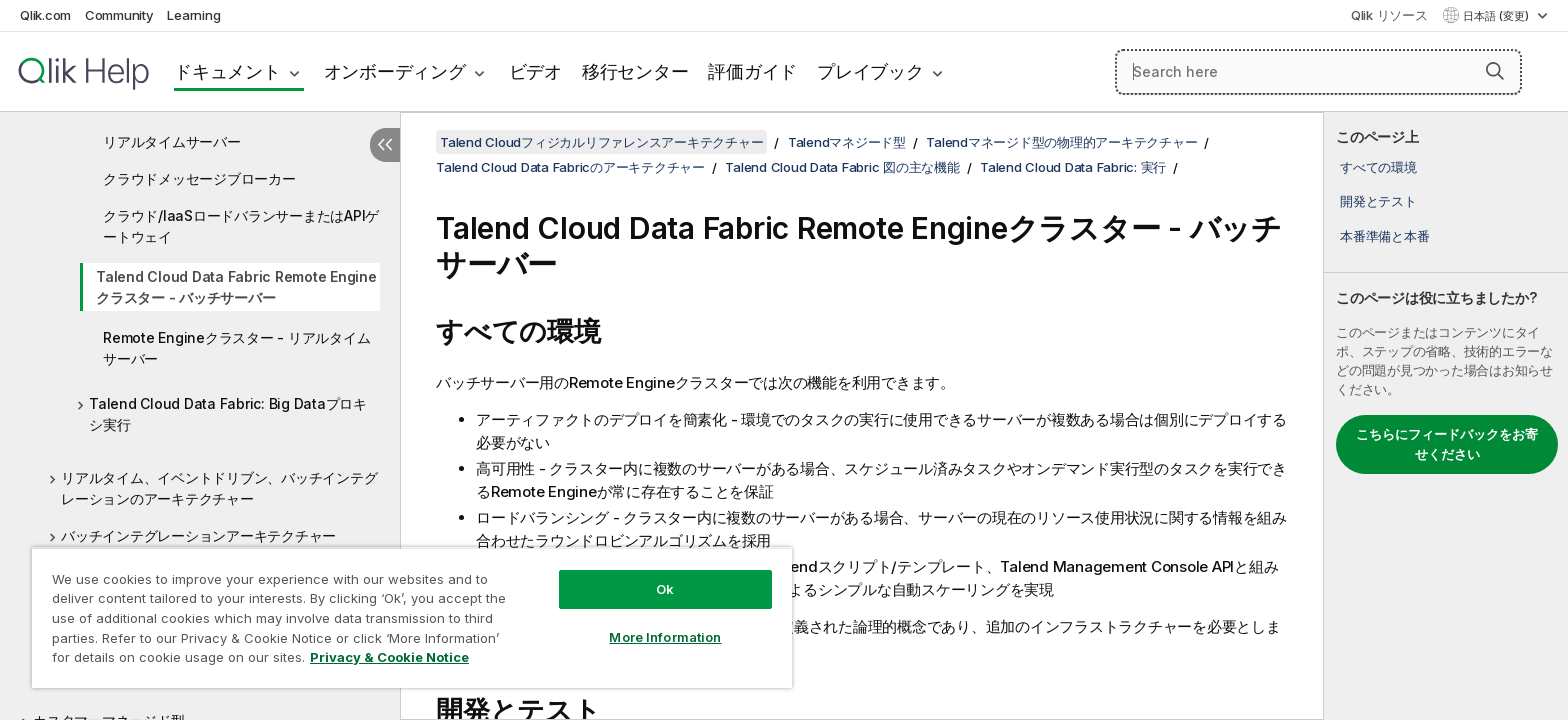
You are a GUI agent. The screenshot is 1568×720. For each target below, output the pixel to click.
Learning (193, 15)
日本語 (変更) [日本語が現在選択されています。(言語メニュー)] (1497, 16)
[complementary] (1446, 416)
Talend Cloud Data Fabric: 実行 (1073, 167)
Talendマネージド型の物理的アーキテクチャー (1061, 142)
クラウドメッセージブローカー (199, 178)
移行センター (635, 71)
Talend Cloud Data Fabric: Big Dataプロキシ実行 (228, 414)
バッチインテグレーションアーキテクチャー (198, 535)
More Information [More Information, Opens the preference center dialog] (665, 637)
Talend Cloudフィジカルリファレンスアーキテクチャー (601, 142)
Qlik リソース (1389, 15)
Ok (665, 589)
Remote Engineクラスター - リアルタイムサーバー (236, 348)
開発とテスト (1378, 201)
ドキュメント (227, 71)
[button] (1495, 71)
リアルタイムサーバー (172, 141)
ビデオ (535, 71)
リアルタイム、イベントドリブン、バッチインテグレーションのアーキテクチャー (219, 488)
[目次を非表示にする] (385, 145)
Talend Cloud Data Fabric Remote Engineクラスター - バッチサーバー (236, 287)
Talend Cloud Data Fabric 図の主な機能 (842, 167)
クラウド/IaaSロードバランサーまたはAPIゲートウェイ (241, 226)
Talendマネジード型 (847, 142)
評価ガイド (752, 71)
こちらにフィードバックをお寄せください (1447, 444)
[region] (412, 617)
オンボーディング (395, 71)
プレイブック (870, 71)
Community (119, 15)
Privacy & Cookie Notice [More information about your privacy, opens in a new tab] (389, 657)
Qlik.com (45, 15)
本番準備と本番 (1384, 236)
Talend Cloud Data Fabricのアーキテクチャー (570, 167)
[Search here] (1318, 72)
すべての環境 (1378, 167)
